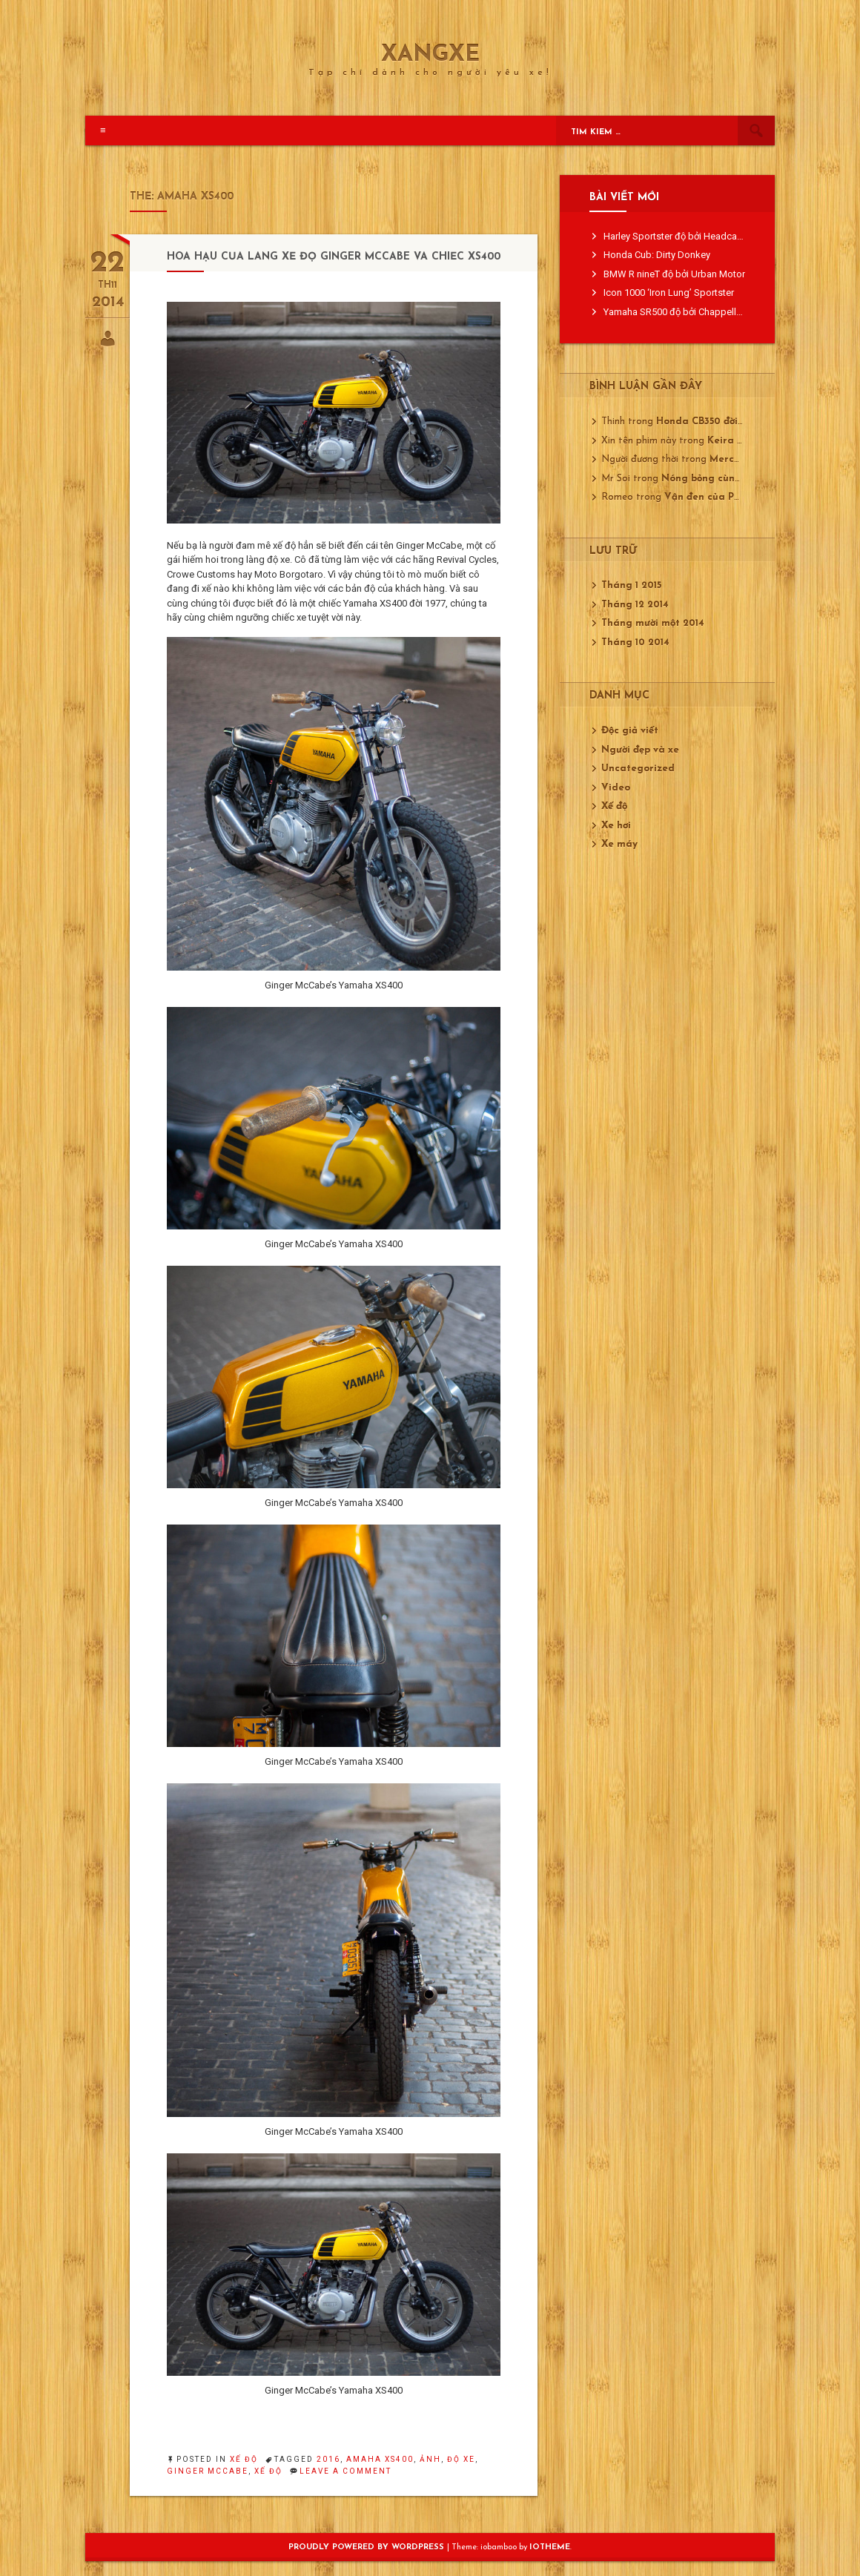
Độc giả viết (629, 731)
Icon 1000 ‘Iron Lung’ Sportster (668, 292)
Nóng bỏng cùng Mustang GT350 (740, 478)
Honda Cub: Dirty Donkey (656, 254)
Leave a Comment (345, 2471)
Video (615, 788)
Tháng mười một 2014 (652, 623)
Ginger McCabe (207, 2471)
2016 (328, 2459)
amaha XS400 (380, 2459)
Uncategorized (638, 768)
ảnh (430, 2459)
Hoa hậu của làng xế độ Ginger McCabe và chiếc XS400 (333, 256)
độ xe (461, 2459)
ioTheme (549, 2547)
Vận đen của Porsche (715, 497)
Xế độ (244, 2459)
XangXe (430, 55)
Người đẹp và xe (640, 750)
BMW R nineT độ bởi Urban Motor (674, 274)
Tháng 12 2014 (635, 605)
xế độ (268, 2471)
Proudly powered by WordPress (367, 2547)
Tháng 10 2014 (635, 642)
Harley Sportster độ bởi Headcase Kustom (693, 236)
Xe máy (619, 844)
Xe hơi (616, 825)
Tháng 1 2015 (631, 585)
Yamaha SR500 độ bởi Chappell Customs (690, 311)
